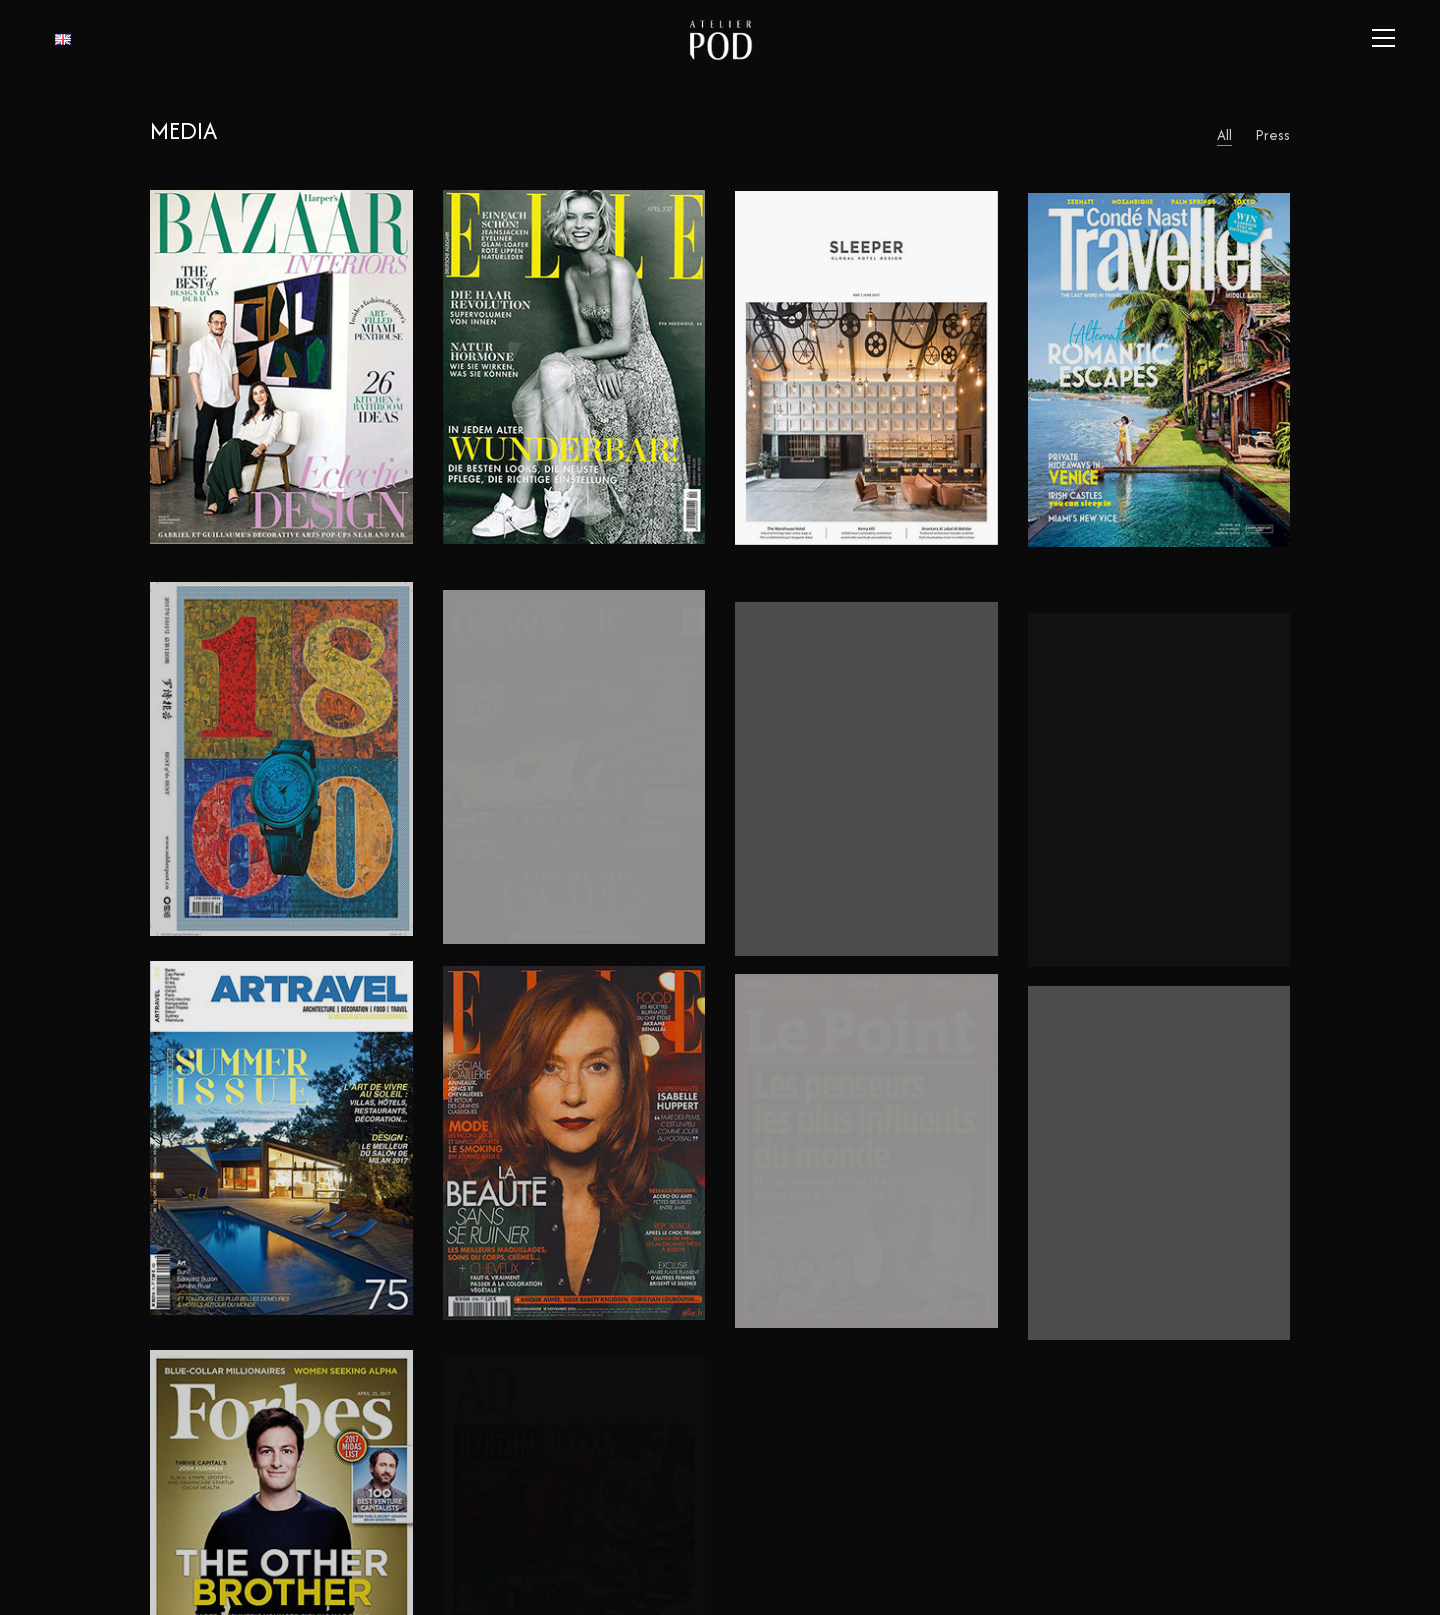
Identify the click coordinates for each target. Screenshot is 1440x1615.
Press (1272, 134)
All (1224, 134)
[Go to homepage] (720, 38)
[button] (1383, 38)
